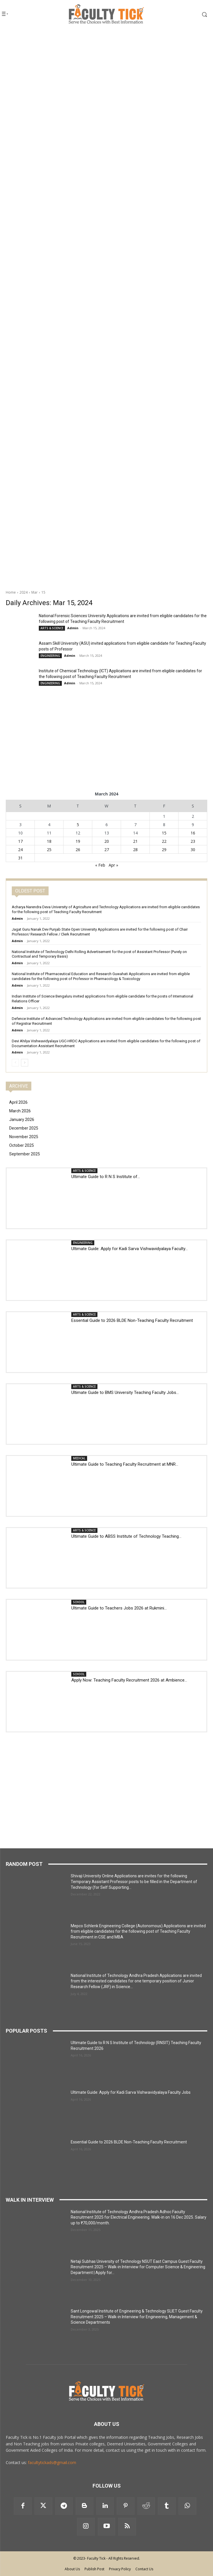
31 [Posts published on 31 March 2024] (20, 858)
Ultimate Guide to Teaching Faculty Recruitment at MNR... (124, 1464)
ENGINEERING (50, 656)
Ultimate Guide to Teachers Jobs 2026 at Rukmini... (119, 1608)
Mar (34, 592)
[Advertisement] (106, 68)
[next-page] (24, 1062)
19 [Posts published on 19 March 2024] (78, 841)
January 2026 (21, 1119)
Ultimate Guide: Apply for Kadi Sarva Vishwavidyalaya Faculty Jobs (131, 2092)
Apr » (113, 865)
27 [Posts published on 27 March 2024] (106, 849)
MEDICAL (79, 1458)
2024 (24, 592)
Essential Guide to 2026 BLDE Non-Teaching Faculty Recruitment (132, 1320)
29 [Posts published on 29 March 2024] (164, 849)
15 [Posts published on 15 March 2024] (164, 833)
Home (11, 592)
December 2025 (23, 1128)
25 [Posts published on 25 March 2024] (49, 849)
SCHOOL (79, 1602)
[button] (193, 14)
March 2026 (20, 1111)
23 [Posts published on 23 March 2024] (193, 841)
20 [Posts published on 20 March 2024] (106, 841)
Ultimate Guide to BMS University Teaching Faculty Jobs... (125, 1392)
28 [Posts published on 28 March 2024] (135, 849)
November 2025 (23, 1136)
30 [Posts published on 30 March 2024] (193, 849)
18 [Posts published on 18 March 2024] (49, 841)
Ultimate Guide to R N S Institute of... (105, 1176)
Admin (72, 628)
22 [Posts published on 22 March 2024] (164, 841)
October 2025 (21, 1145)
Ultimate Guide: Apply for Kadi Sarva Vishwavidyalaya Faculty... (129, 1248)
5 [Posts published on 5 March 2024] (78, 824)
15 (43, 592)
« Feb (100, 865)
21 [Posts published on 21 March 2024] (135, 841)
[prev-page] (15, 1062)
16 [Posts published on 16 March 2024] (193, 833)
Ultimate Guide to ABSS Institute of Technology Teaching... (126, 1536)
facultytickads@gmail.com (52, 2462)
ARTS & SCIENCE (52, 628)
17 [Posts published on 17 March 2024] (20, 841)
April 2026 (18, 1102)
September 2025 (24, 1154)
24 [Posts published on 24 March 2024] (20, 849)
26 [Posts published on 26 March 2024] (78, 849)
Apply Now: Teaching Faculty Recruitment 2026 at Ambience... (129, 1680)
